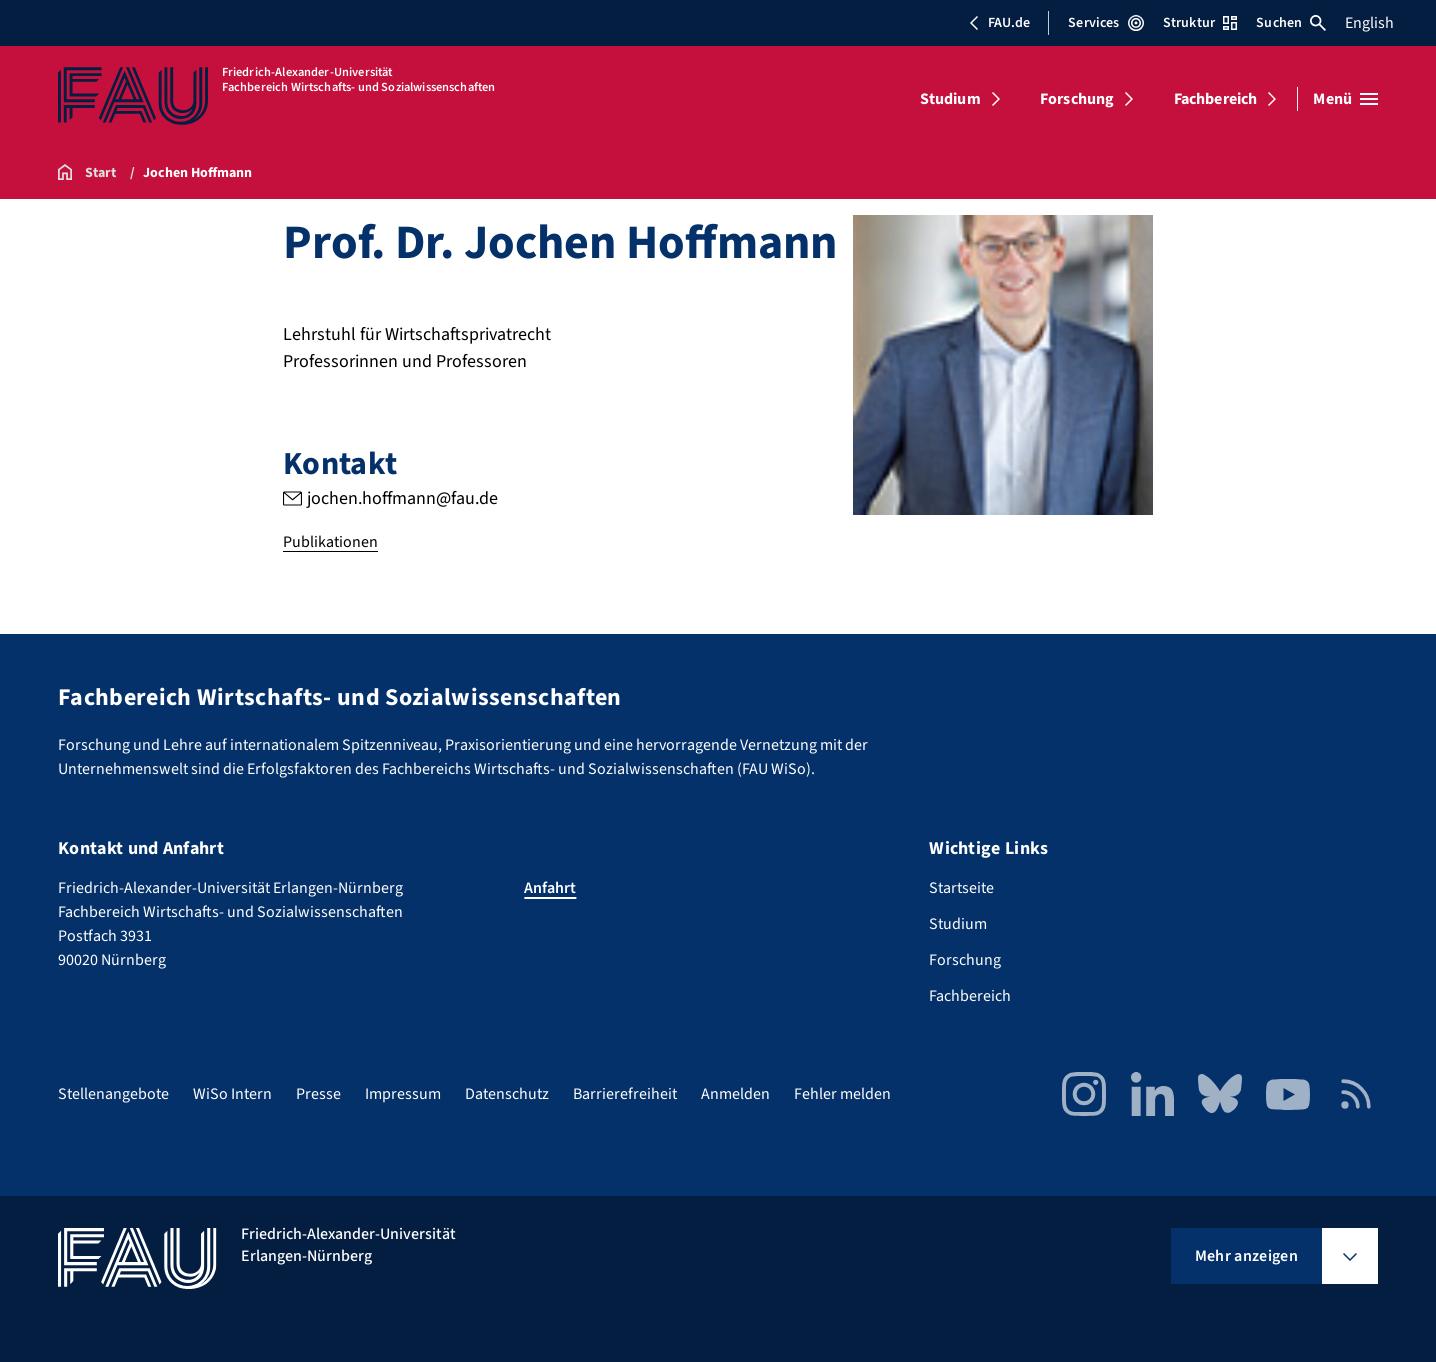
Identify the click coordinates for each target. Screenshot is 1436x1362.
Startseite (961, 888)
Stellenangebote (113, 1094)
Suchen (1291, 23)
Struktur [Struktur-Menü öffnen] (1200, 23)
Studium (950, 99)
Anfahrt (550, 888)
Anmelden (735, 1094)
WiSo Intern (232, 1094)
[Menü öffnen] (1345, 99)
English (1369, 23)
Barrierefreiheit (625, 1094)
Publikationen (330, 542)
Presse (318, 1094)
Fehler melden (842, 1094)
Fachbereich (1216, 99)
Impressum (403, 1094)
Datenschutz (507, 1094)
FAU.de (999, 23)
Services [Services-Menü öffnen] (1105, 23)
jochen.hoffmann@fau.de (402, 498)
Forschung (1077, 99)
